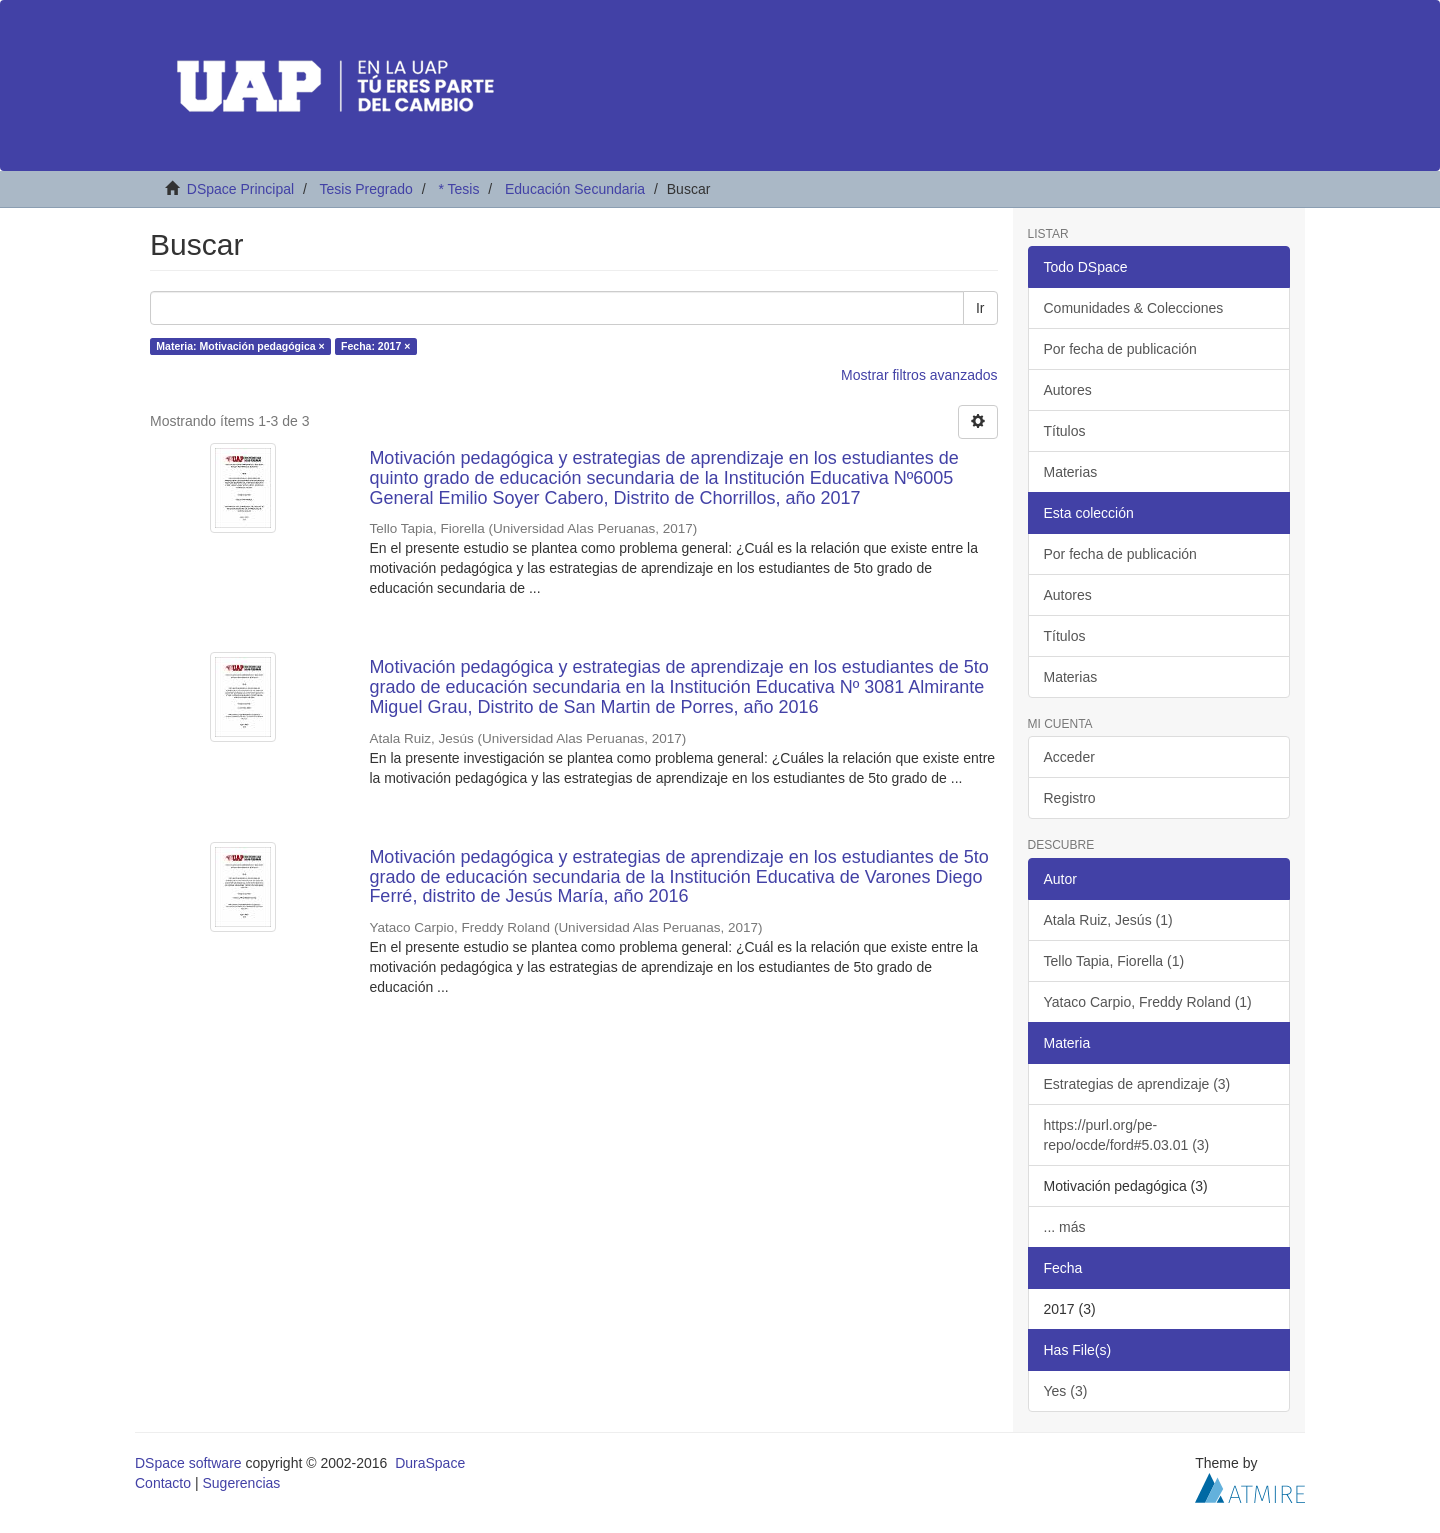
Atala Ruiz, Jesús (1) (1108, 920)
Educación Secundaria (575, 189)
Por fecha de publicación (1120, 349)
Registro (1070, 798)
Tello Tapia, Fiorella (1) (1114, 961)
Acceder (1069, 757)
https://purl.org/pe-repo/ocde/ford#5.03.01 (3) (1127, 1135)
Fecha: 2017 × (375, 346)
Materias (1071, 472)
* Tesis (458, 189)
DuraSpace (430, 1463)
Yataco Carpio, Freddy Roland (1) (1148, 1002)
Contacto (163, 1483)
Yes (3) (1066, 1391)
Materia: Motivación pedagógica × (240, 346)
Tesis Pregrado (365, 189)
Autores (1068, 390)
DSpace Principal (240, 189)
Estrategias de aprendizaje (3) (1137, 1084)
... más (1065, 1227)
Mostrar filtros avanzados (919, 375)
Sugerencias (241, 1483)
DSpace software (188, 1463)
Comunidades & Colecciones (1134, 308)
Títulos (1065, 431)
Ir (980, 308)
